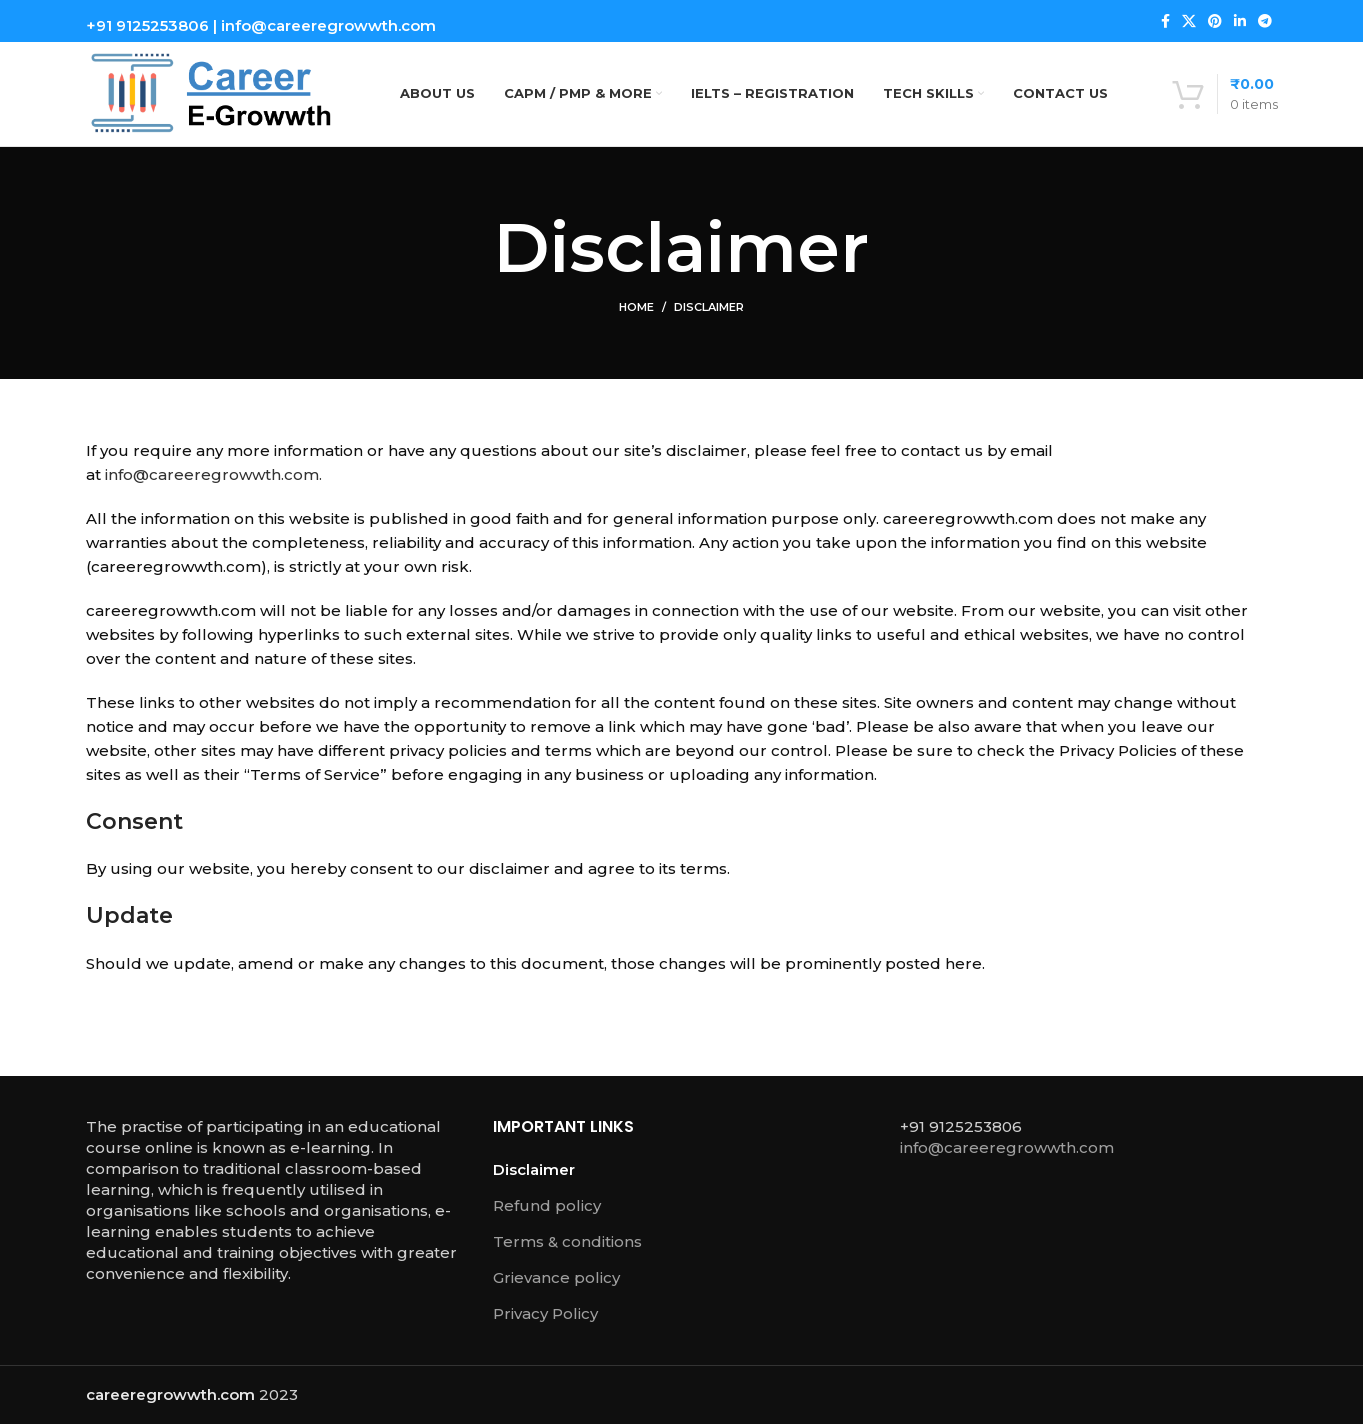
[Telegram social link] (1265, 21)
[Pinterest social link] (1215, 21)
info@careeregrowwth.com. (213, 474)
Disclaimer (534, 1169)
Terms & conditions (567, 1241)
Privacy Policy (545, 1313)
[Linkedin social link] (1240, 21)
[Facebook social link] (1165, 21)
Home (636, 307)
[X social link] (1189, 21)
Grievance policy (556, 1277)
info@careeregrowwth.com (328, 25)
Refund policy (547, 1205)
